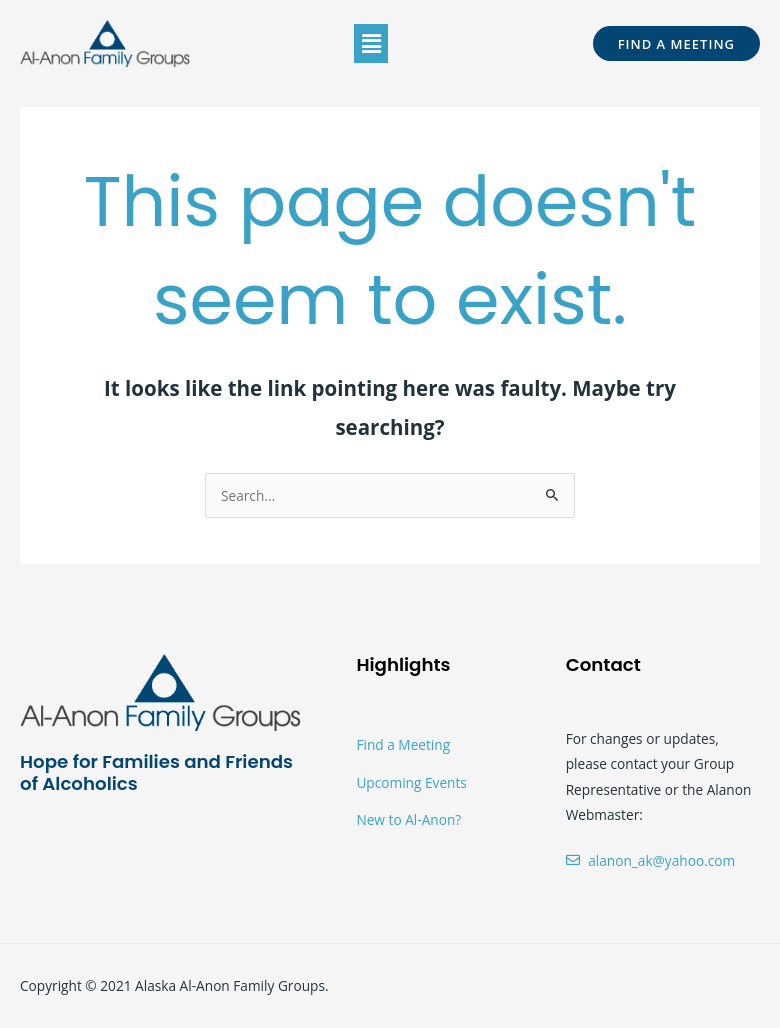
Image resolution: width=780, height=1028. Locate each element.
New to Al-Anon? (408, 819)
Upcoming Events (411, 782)
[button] (371, 43)
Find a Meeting (403, 744)
